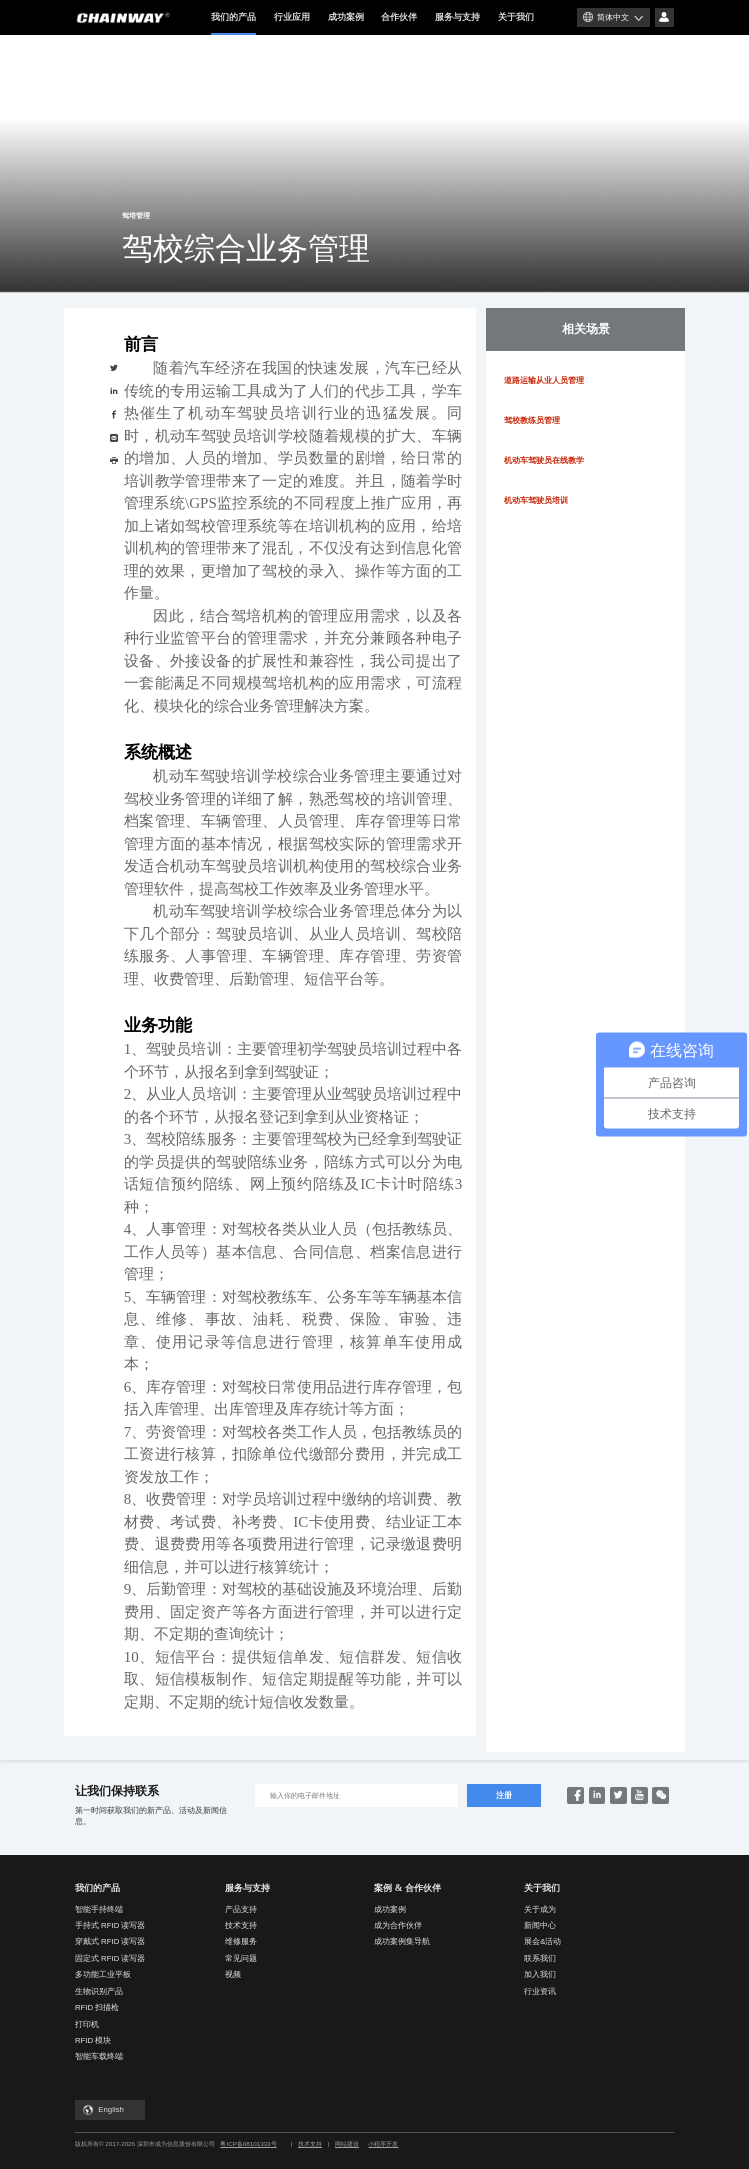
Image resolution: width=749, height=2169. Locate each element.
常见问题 (241, 1958)
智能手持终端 (99, 1909)
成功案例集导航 (402, 1941)
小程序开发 (383, 2143)
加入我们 (540, 1974)
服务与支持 (457, 17)
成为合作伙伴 (398, 1925)
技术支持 (241, 1925)
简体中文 (613, 17)
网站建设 (347, 2143)
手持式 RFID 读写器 (110, 1925)
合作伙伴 (399, 17)
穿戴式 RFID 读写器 (110, 1941)
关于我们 (516, 17)
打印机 (87, 2024)
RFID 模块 (93, 2040)
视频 (233, 1974)
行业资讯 (540, 1991)
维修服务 (241, 1941)
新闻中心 (540, 1925)
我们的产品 (233, 23)
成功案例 (346, 17)
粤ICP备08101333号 (248, 2143)
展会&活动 (542, 1941)
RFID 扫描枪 (97, 2007)
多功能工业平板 (103, 1974)
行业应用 (292, 17)
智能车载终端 (99, 2056)
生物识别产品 (99, 1991)
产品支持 (241, 1909)
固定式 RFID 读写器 (110, 1958)
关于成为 (540, 1909)
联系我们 (540, 1958)
